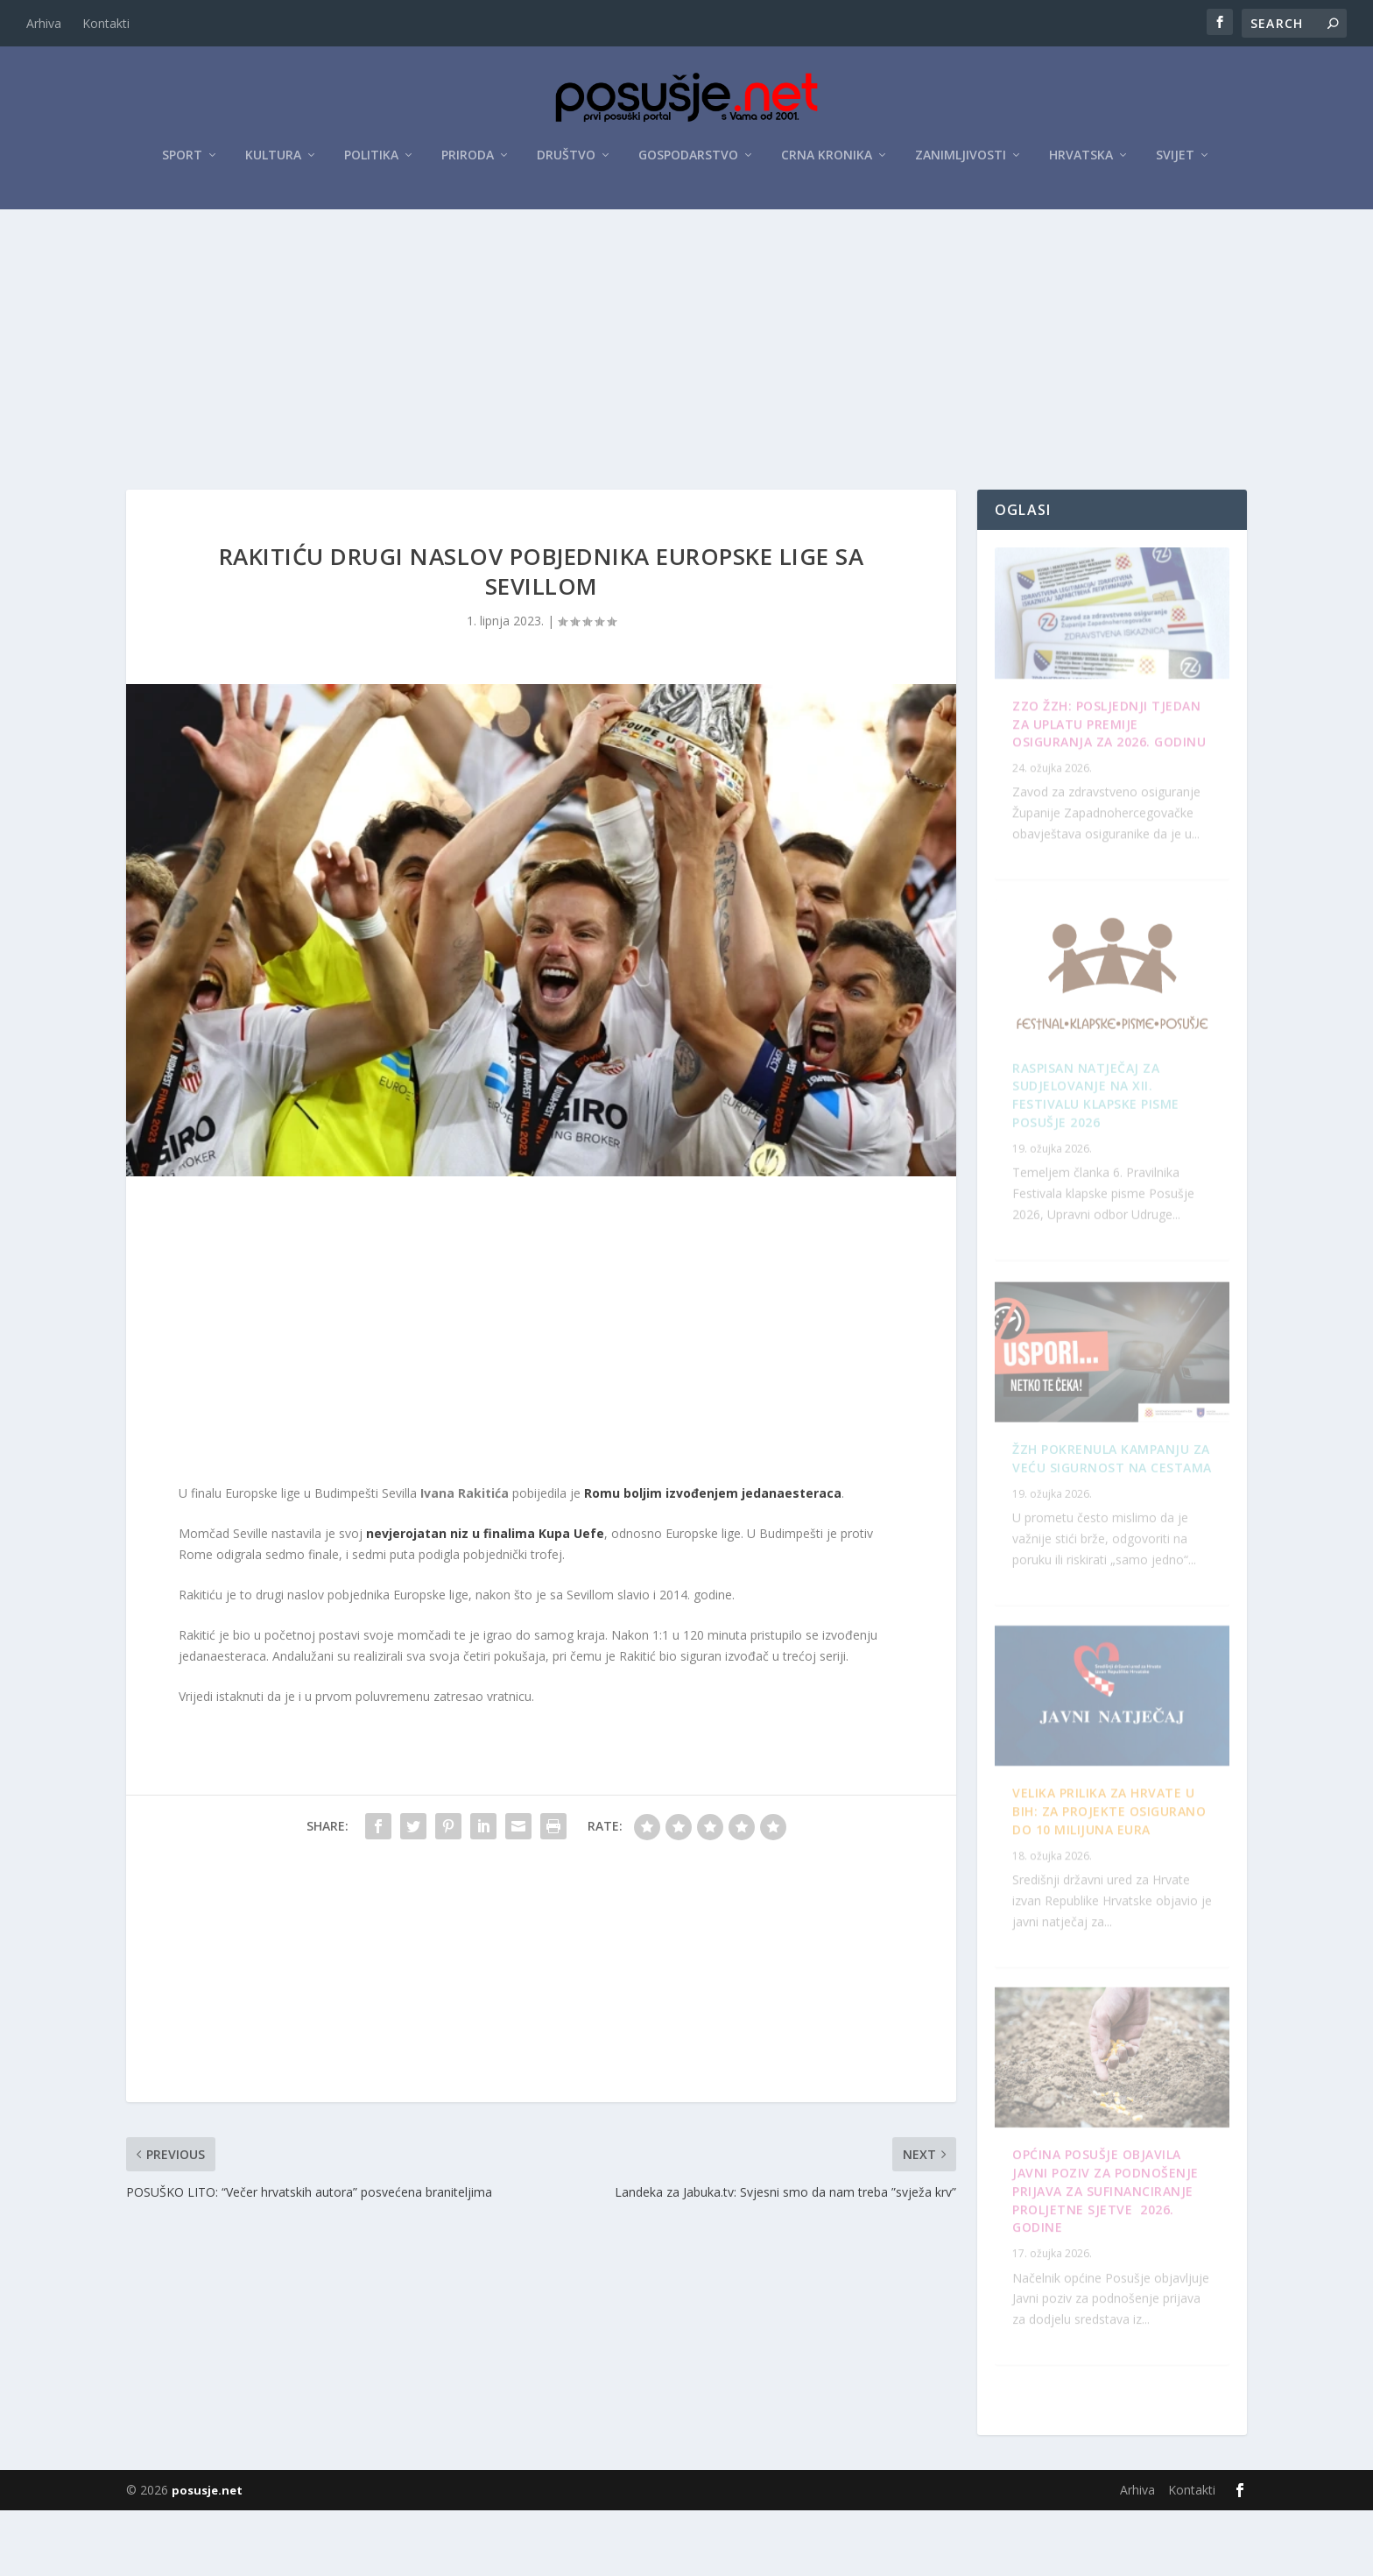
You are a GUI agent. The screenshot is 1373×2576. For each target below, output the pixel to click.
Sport (182, 159)
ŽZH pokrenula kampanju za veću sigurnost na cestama (1100, 1122)
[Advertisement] (686, 344)
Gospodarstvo (688, 159)
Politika (371, 159)
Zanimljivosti (960, 159)
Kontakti (106, 23)
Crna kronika (826, 159)
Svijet (1175, 159)
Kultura (273, 159)
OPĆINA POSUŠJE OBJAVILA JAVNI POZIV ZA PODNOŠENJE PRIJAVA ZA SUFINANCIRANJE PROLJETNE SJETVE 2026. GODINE (1105, 1497)
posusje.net (207, 2556)
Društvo (566, 159)
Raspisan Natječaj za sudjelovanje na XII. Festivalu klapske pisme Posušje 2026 (1106, 1901)
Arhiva (43, 23)
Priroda (467, 159)
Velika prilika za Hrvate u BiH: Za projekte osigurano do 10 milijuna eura (1114, 2275)
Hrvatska (1081, 159)
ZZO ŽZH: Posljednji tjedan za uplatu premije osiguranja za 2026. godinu (1106, 757)
